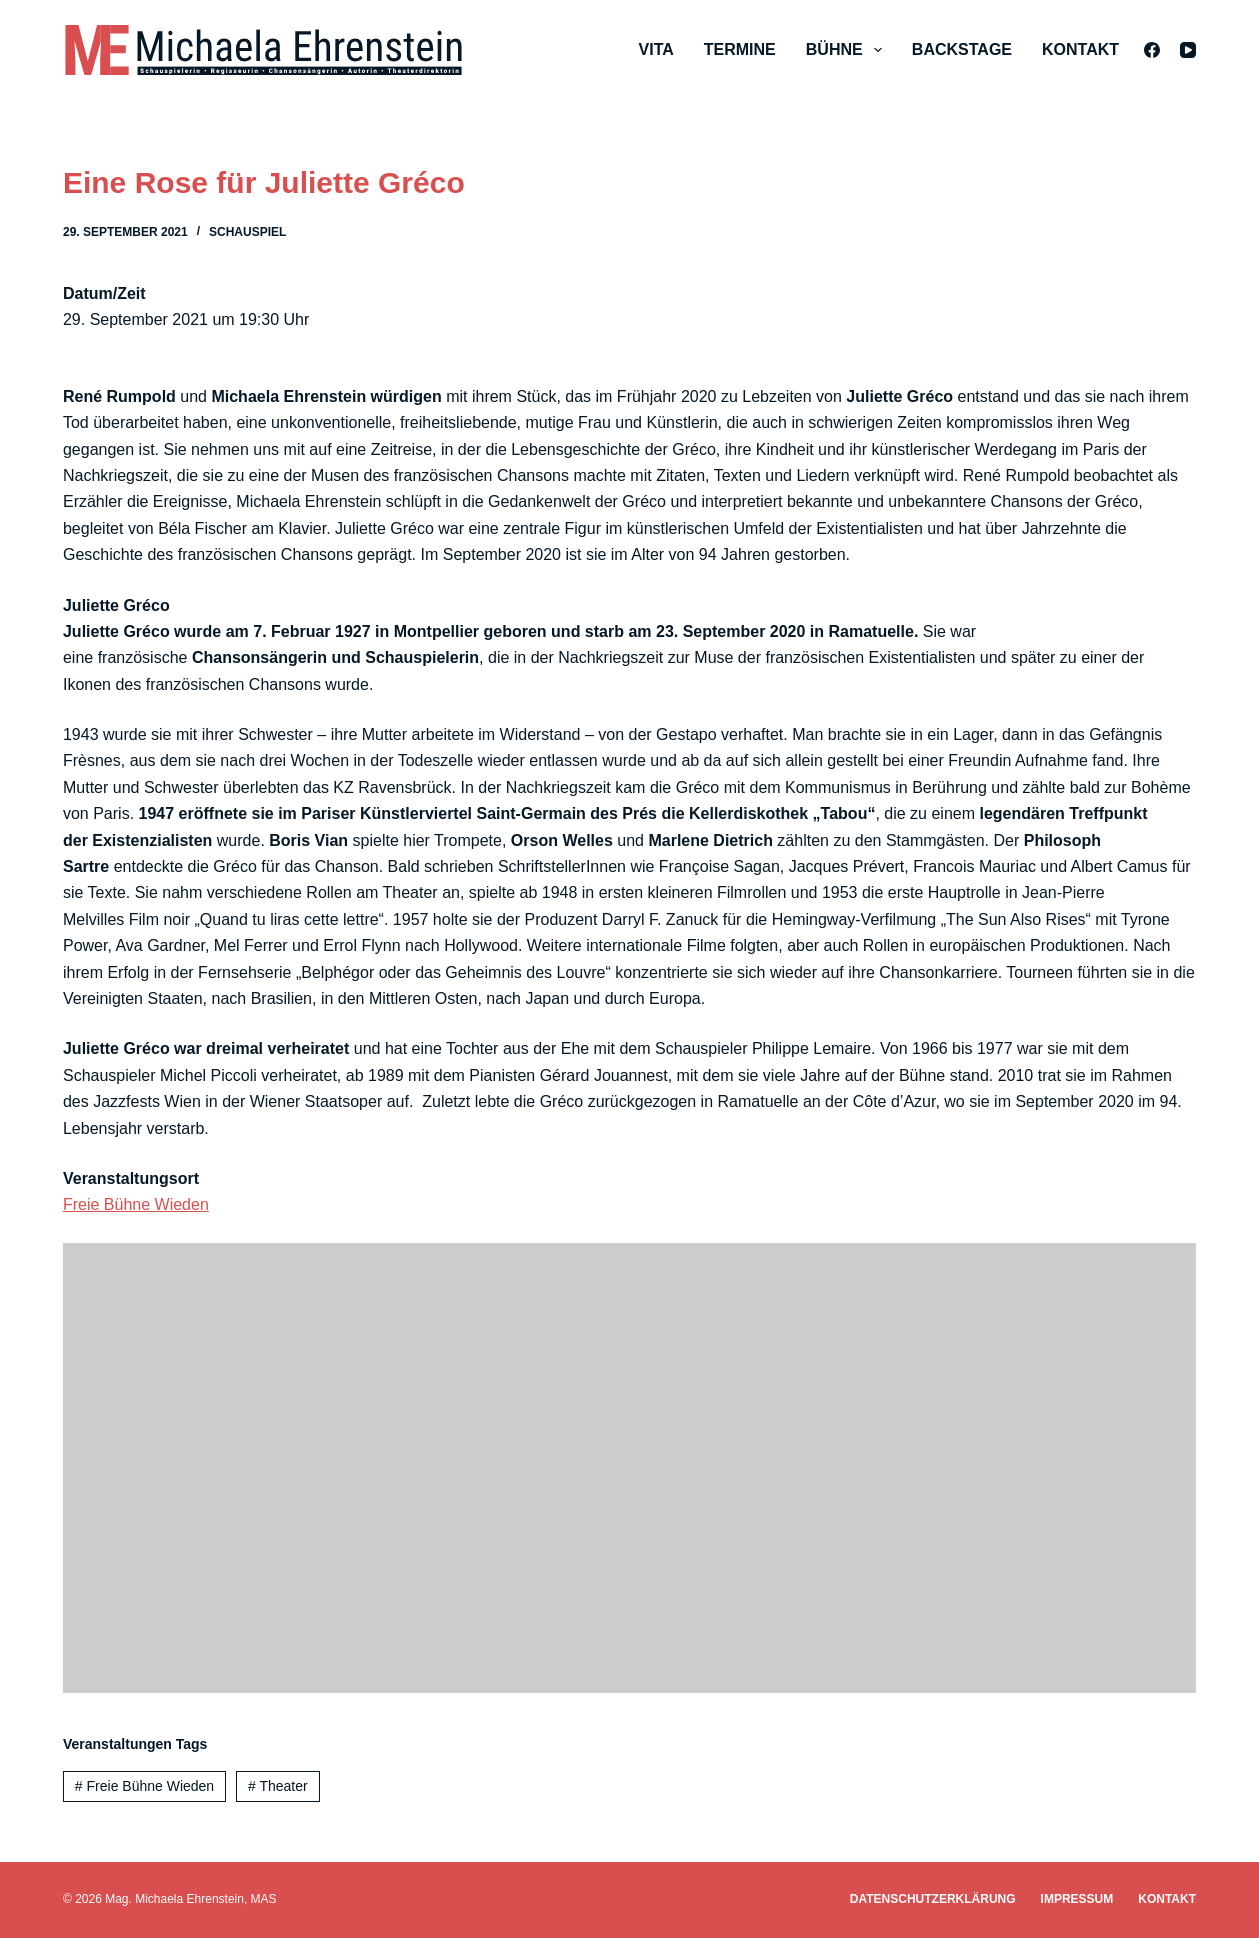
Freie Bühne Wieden (136, 1204)
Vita (656, 49)
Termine (740, 49)
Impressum (1077, 1899)
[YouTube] (1188, 50)
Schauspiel (247, 232)
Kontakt (1080, 49)
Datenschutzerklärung (933, 1899)
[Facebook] (1152, 50)
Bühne (848, 50)
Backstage (962, 49)
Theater (278, 1786)
